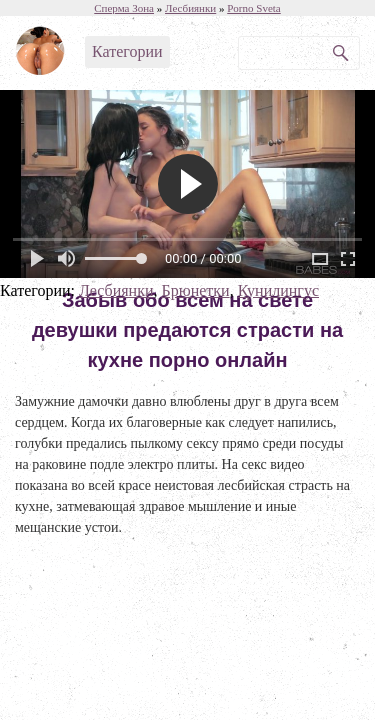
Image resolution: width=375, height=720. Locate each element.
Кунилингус (278, 290)
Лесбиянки (116, 290)
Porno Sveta (253, 8)
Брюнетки (195, 290)
